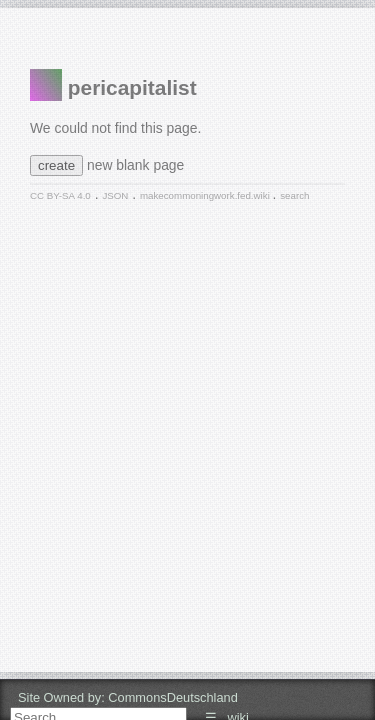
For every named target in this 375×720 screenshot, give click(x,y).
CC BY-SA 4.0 (60, 195)
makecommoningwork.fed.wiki (206, 195)
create (56, 165)
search (294, 195)
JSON (115, 195)
